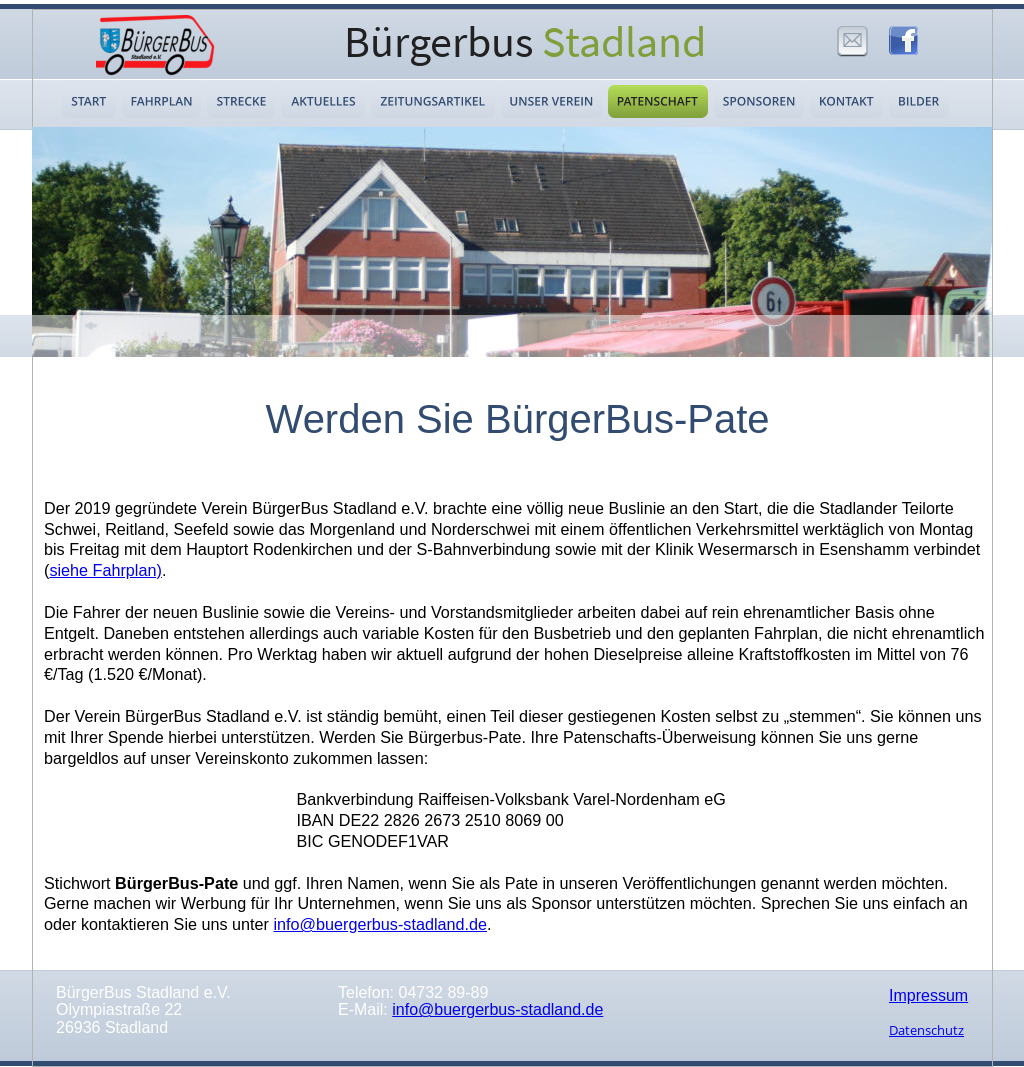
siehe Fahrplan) (105, 570)
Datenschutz (926, 1030)
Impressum (928, 995)
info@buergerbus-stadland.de (497, 1009)
